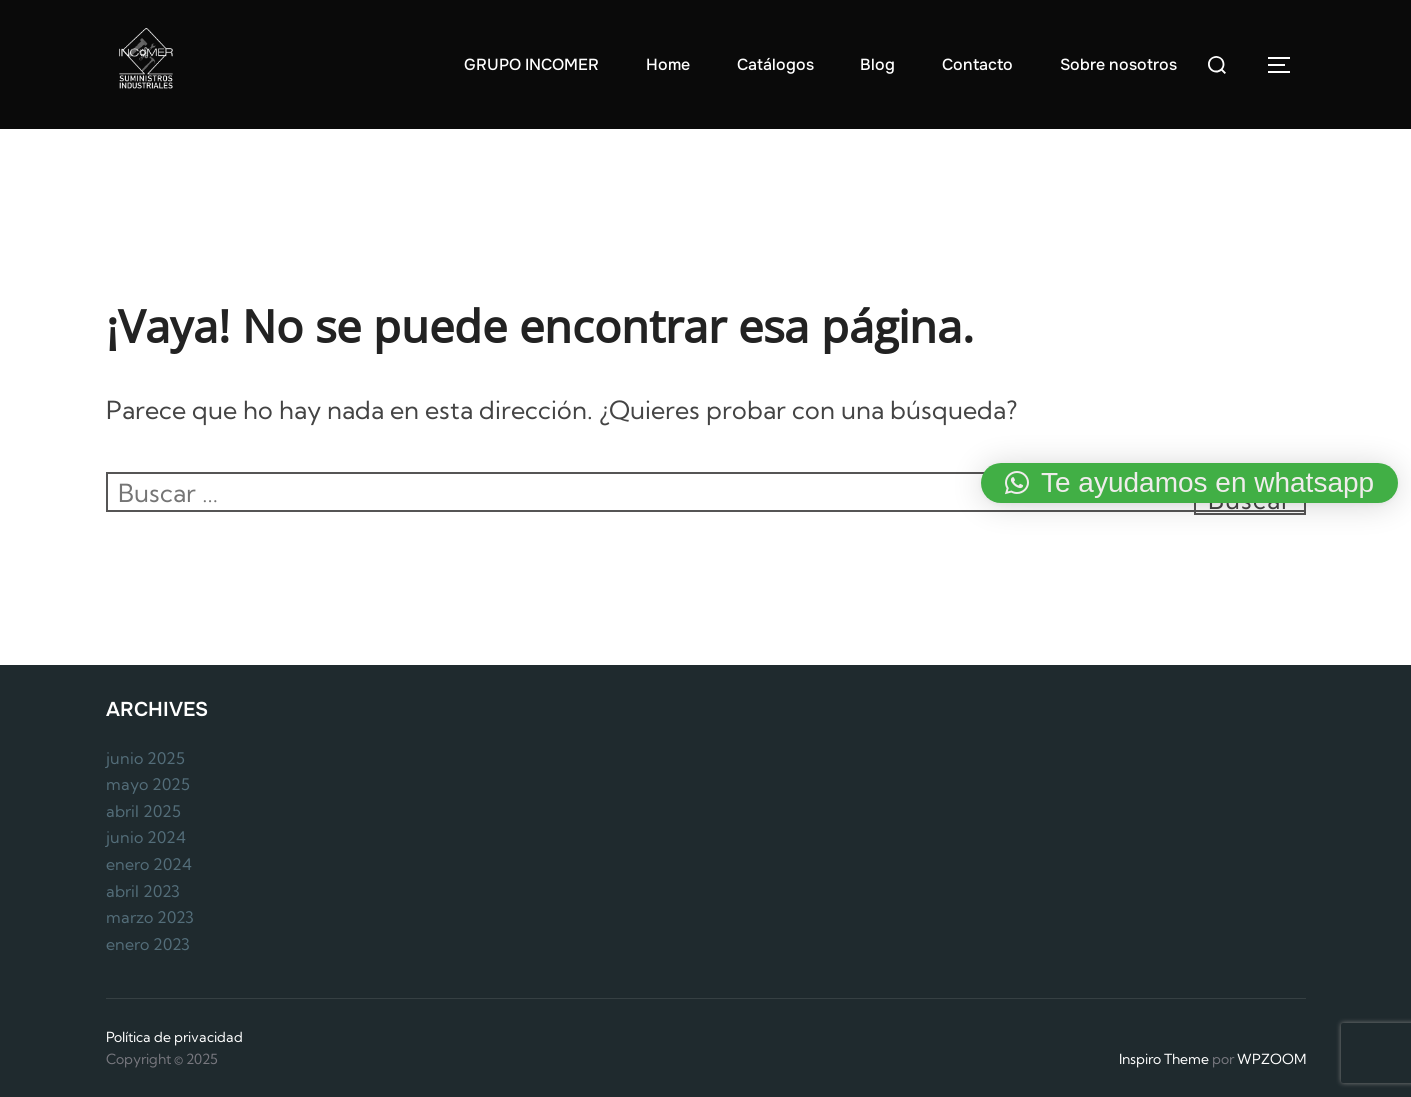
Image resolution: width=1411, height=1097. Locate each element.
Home (668, 64)
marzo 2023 (150, 917)
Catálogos (775, 64)
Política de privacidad (174, 1037)
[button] (1189, 483)
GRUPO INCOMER (531, 64)
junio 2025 (145, 758)
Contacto (977, 64)
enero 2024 (149, 864)
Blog (877, 64)
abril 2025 (143, 811)
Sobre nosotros (1118, 64)
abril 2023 (143, 891)
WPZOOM (1271, 1059)
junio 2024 (146, 837)
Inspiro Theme (1164, 1059)
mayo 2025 (148, 784)
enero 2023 (148, 944)
